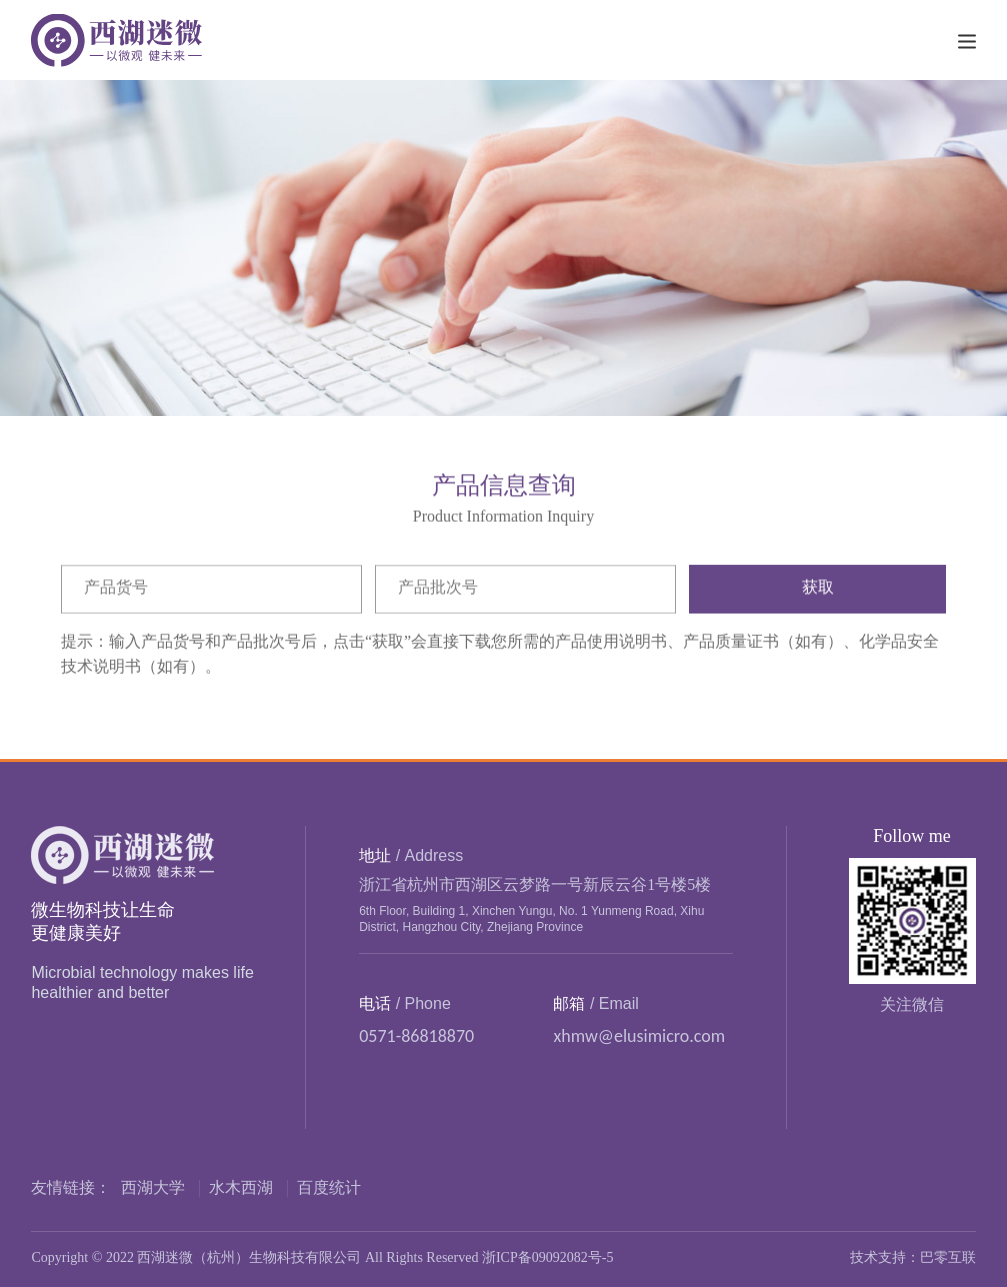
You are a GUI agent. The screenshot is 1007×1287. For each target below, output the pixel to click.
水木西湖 (241, 1188)
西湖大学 (153, 1188)
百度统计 (329, 1188)
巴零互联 (948, 1258)
